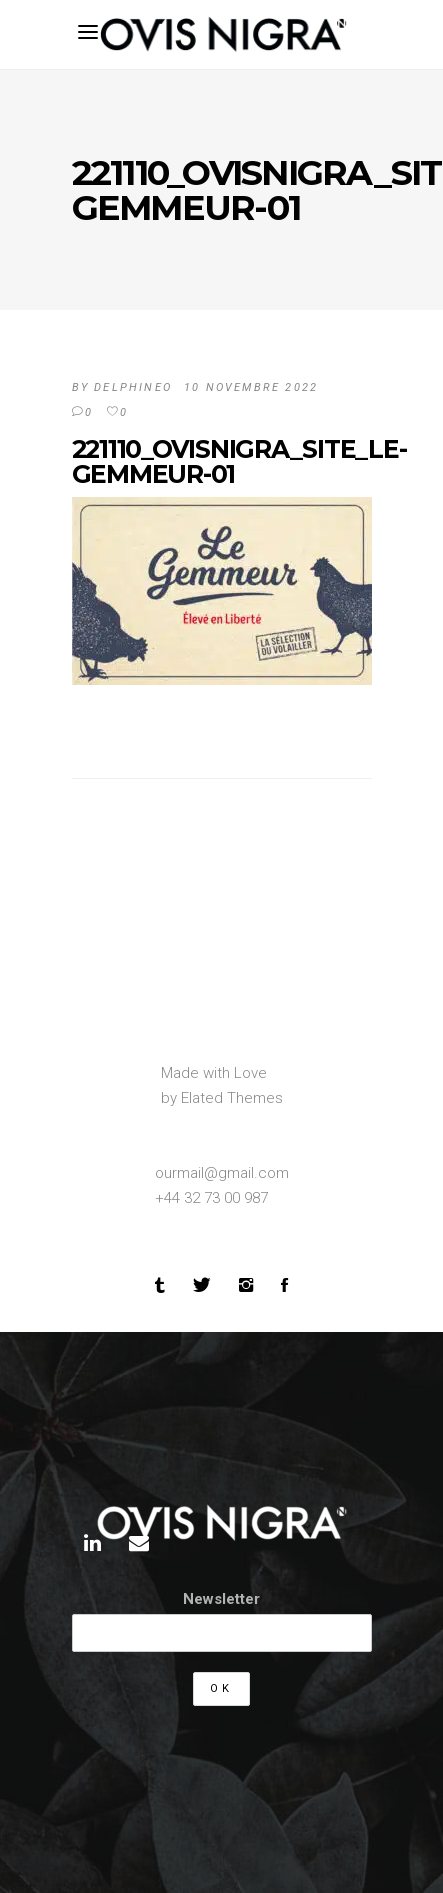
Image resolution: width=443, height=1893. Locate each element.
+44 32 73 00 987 (211, 1198)
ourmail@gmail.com (222, 1173)
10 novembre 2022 (251, 387)
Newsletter (221, 1599)
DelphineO (133, 387)
